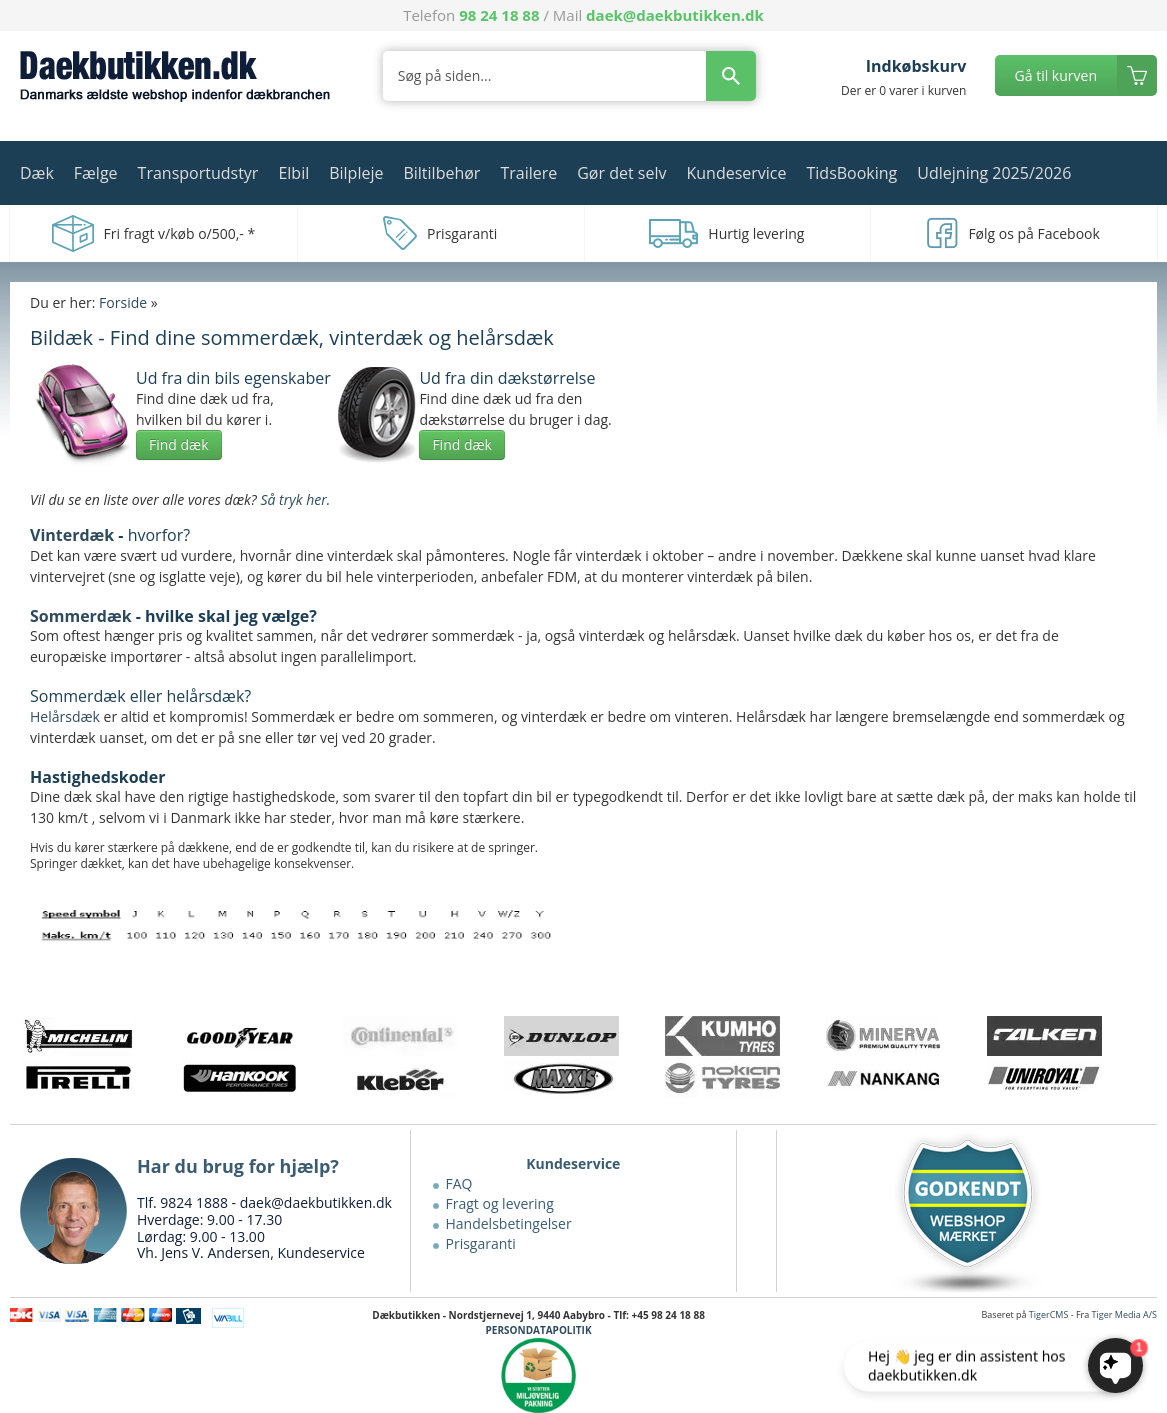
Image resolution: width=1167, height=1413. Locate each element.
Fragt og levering (500, 1203)
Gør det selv (621, 173)
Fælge (96, 173)
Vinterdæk (72, 535)
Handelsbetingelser (509, 1223)
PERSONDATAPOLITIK (539, 1330)
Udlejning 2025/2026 (994, 173)
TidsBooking (852, 173)
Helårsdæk (65, 716)
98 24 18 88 (499, 15)
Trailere (528, 173)
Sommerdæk (81, 616)
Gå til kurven (1056, 75)
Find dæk (179, 444)
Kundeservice (736, 173)
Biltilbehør (441, 173)
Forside (123, 302)
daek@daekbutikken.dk (675, 15)
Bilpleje (356, 173)
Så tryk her (293, 499)
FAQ (459, 1183)
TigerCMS (1049, 1314)
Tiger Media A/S (1124, 1314)
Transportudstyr (198, 173)
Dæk (37, 173)
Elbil (293, 173)
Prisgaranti (481, 1243)
